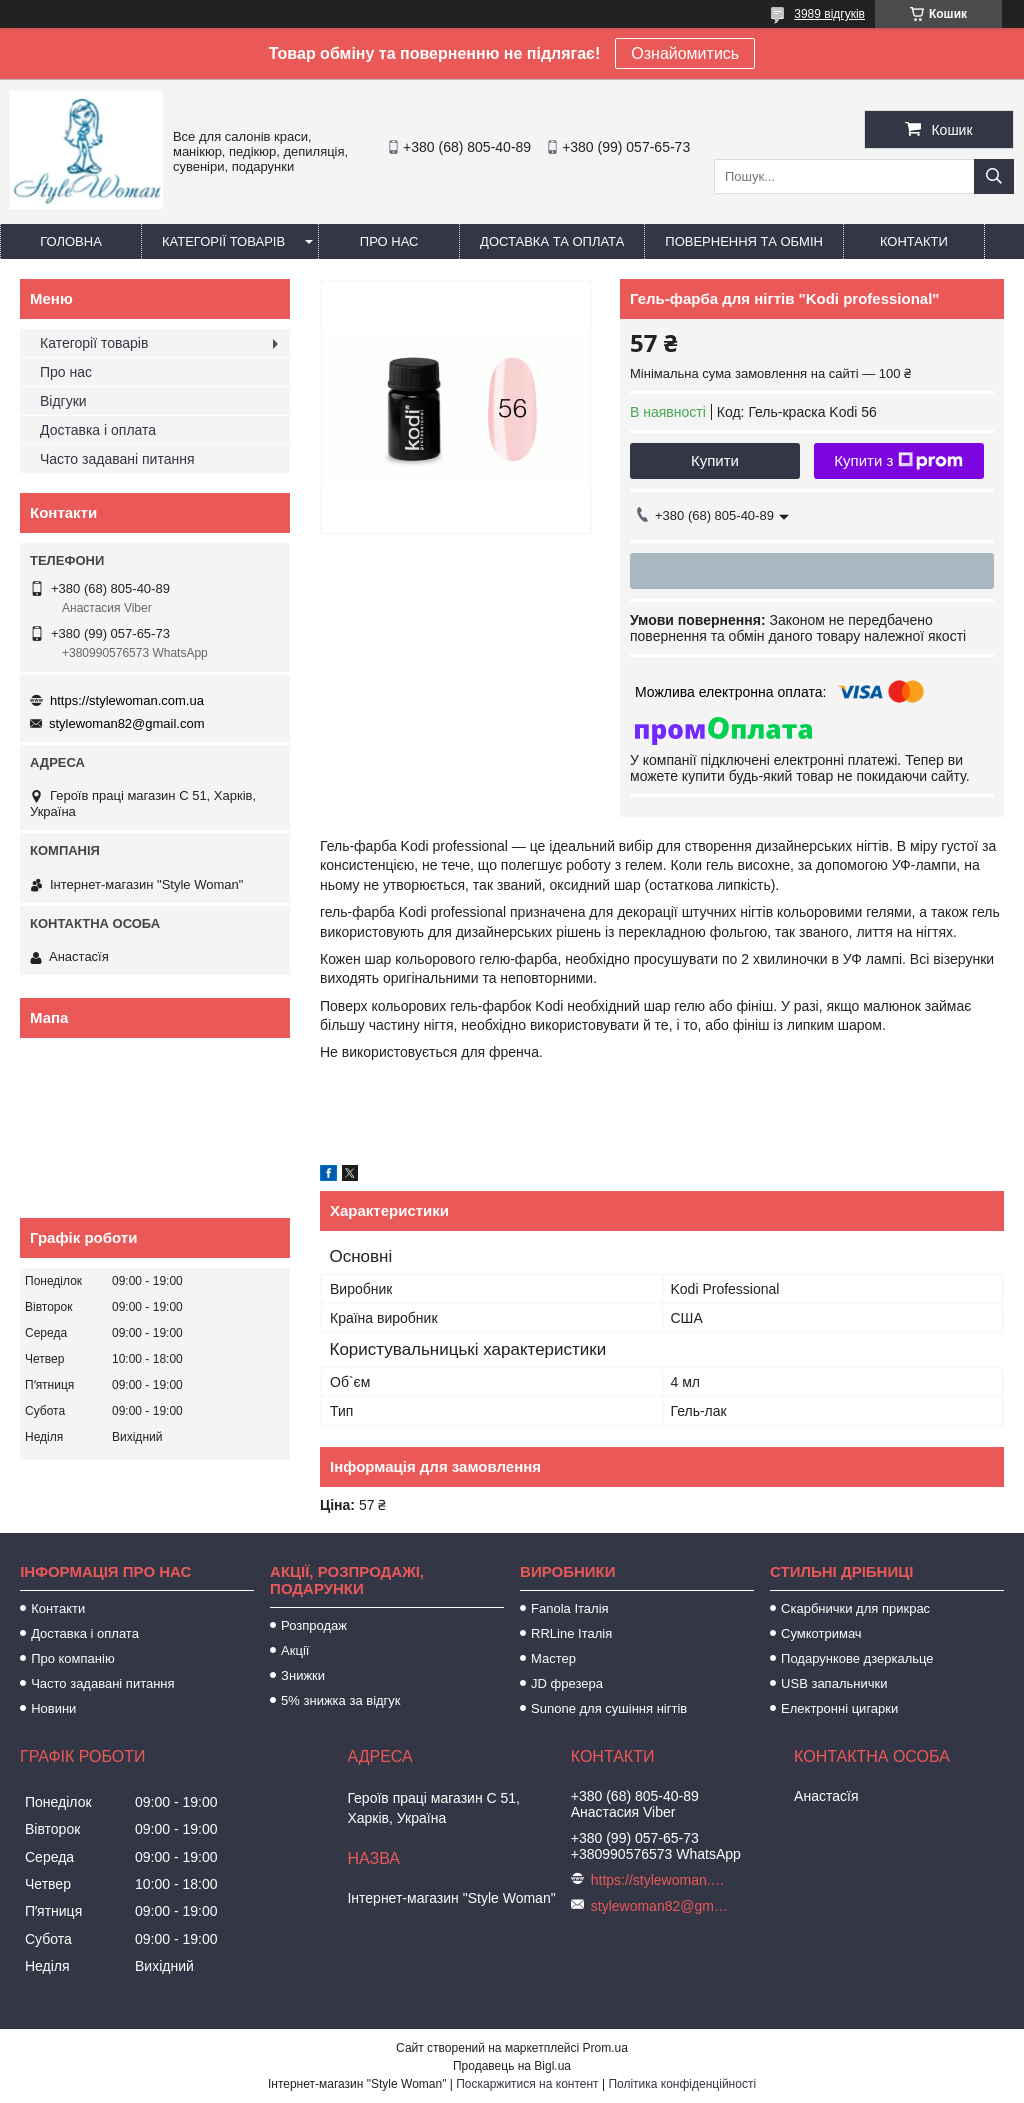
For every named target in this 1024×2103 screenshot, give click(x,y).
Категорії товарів (223, 241)
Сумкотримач (821, 1633)
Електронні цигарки (839, 1708)
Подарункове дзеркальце (857, 1658)
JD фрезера (567, 1683)
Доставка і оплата (98, 430)
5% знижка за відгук (340, 1700)
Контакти (914, 241)
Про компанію (73, 1658)
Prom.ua (605, 2048)
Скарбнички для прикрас (855, 1608)
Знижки (303, 1675)
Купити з (898, 461)
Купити (715, 460)
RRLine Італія (571, 1633)
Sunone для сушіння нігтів (609, 1708)
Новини (53, 1708)
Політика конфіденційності (682, 2084)
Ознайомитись (685, 53)
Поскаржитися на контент (527, 2084)
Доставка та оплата (552, 241)
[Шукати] (994, 176)
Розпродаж (314, 1625)
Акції (295, 1650)
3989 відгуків (829, 14)
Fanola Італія (570, 1608)
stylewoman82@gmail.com (127, 723)
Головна (71, 241)
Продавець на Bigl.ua (512, 2066)
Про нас (389, 241)
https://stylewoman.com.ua (127, 700)
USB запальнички (834, 1683)
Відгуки (63, 401)
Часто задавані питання (117, 459)
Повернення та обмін (744, 241)
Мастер (553, 1658)
